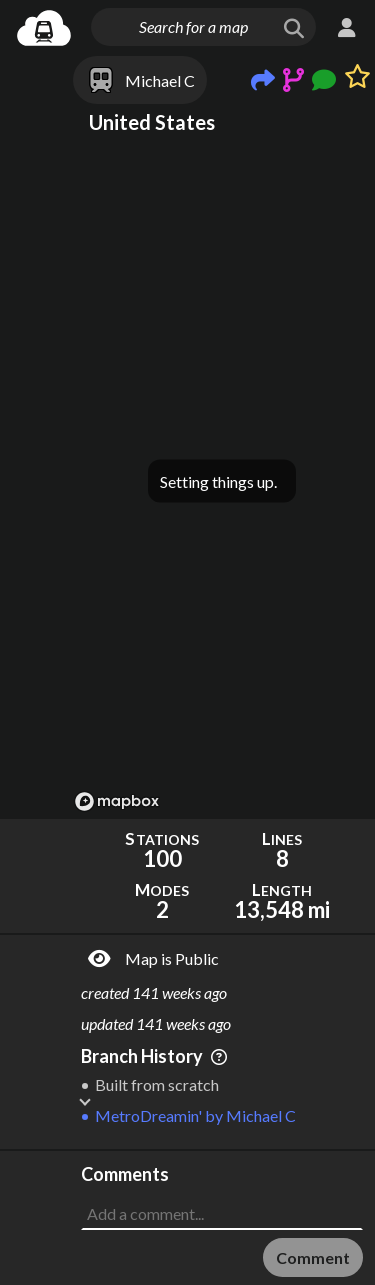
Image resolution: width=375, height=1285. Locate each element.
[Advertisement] (222, 1201)
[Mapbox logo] (117, 801)
